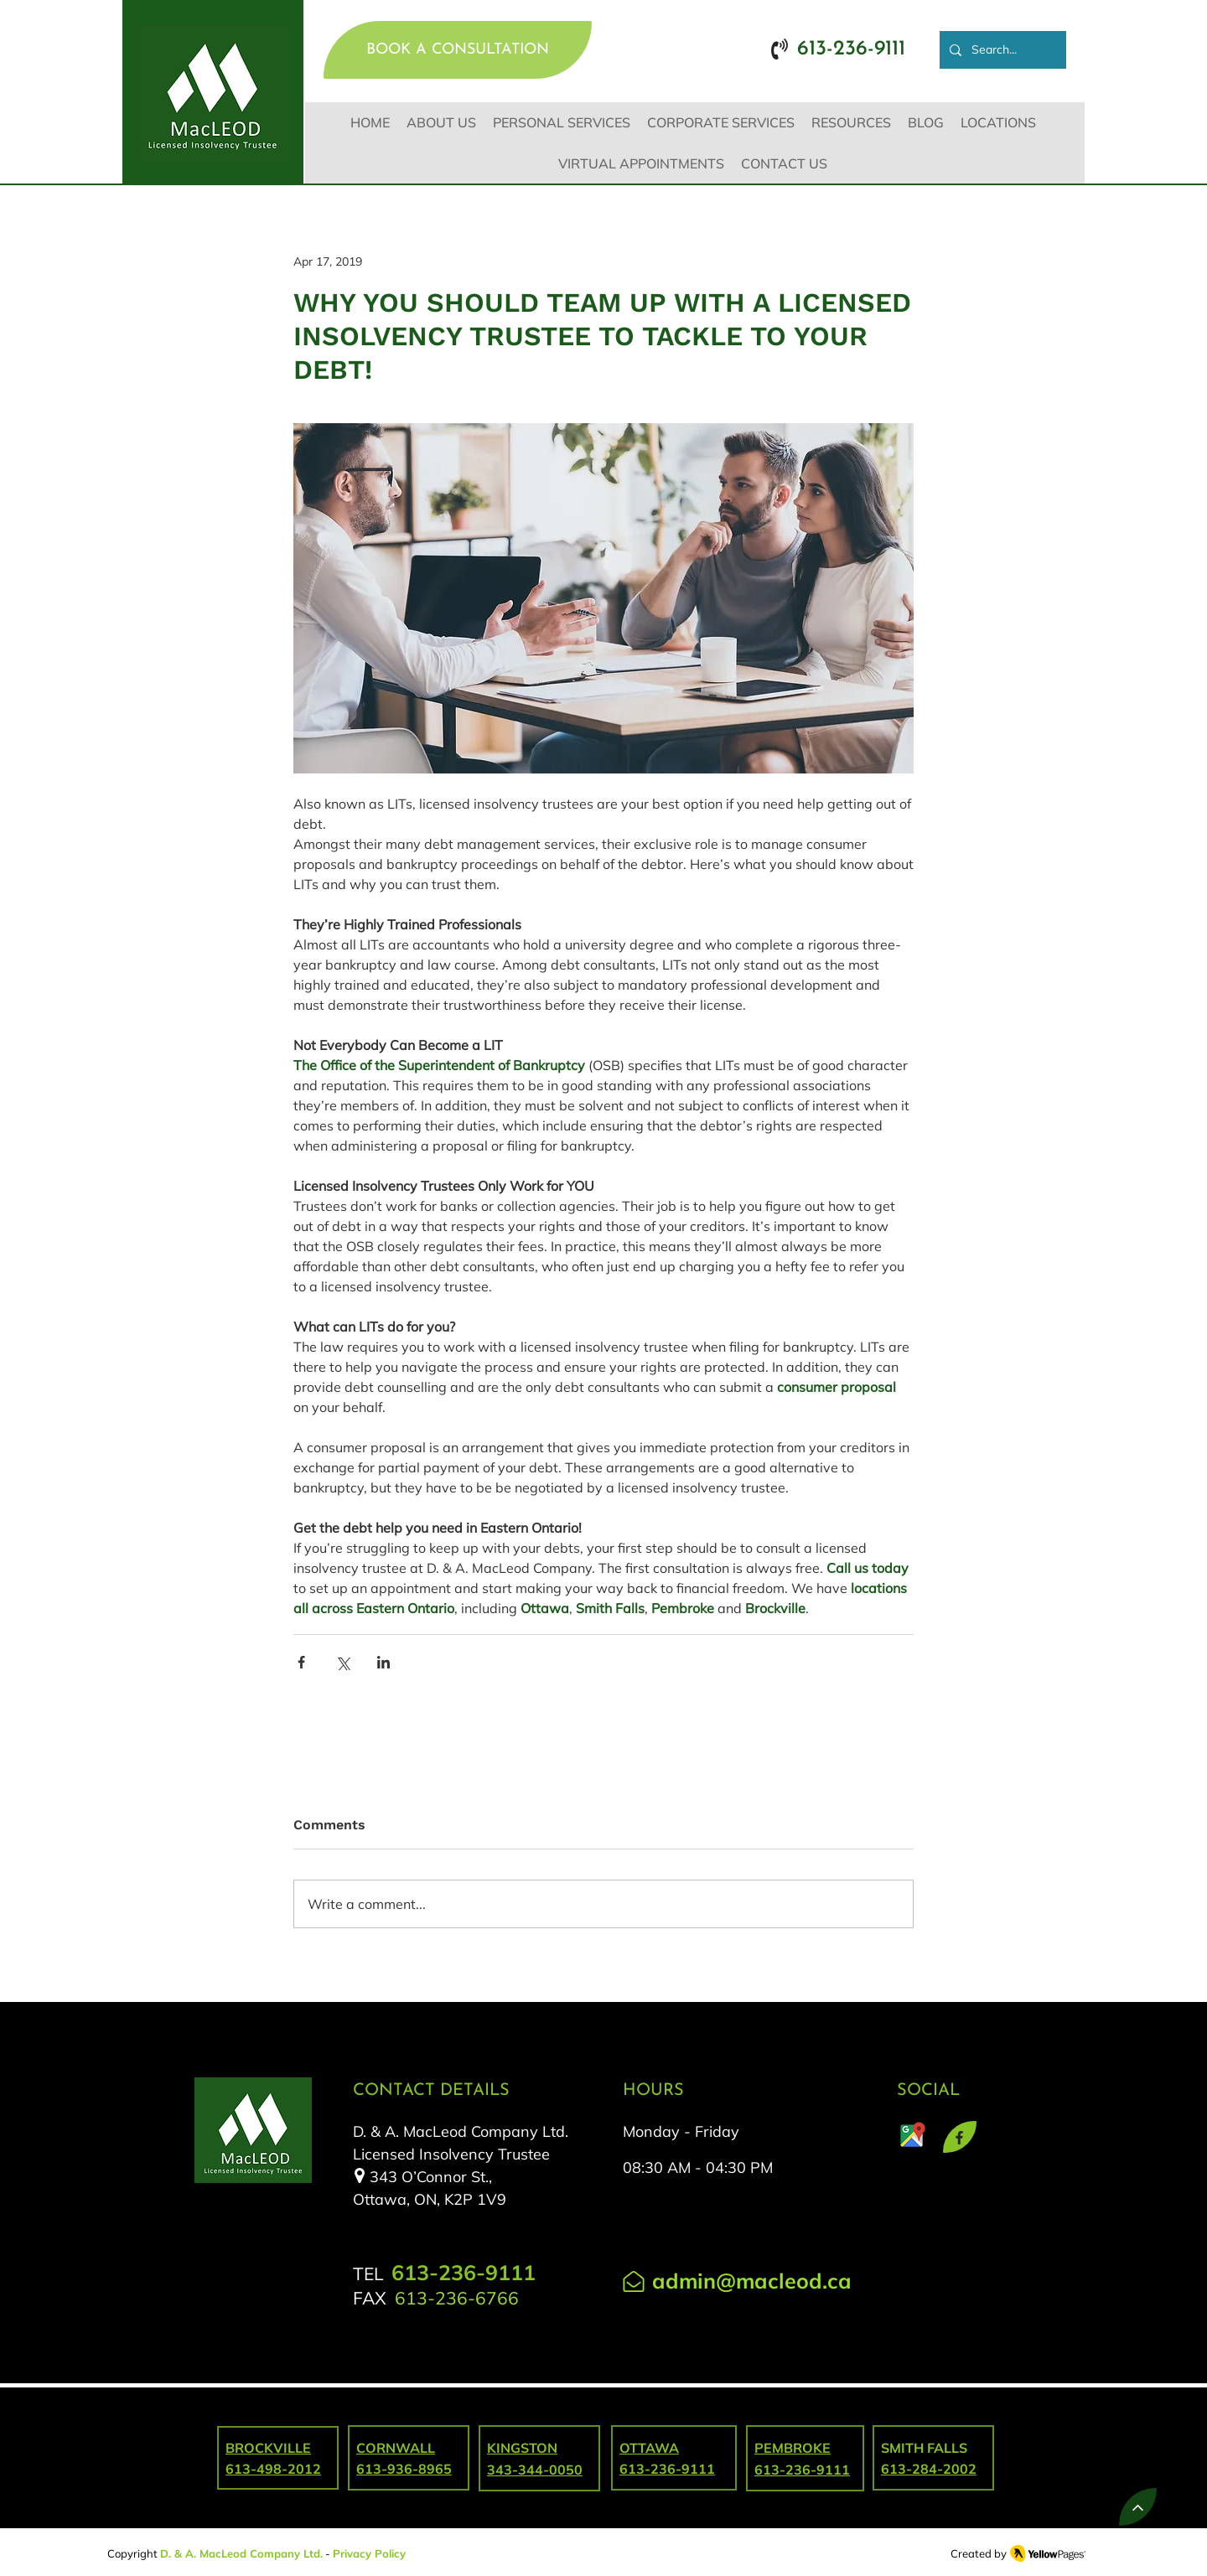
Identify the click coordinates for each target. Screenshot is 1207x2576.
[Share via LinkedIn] (383, 1662)
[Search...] (1001, 50)
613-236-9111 (802, 2469)
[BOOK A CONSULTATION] (458, 50)
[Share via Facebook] (301, 1662)
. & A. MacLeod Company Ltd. (245, 2553)
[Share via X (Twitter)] (342, 1662)
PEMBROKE (792, 2447)
